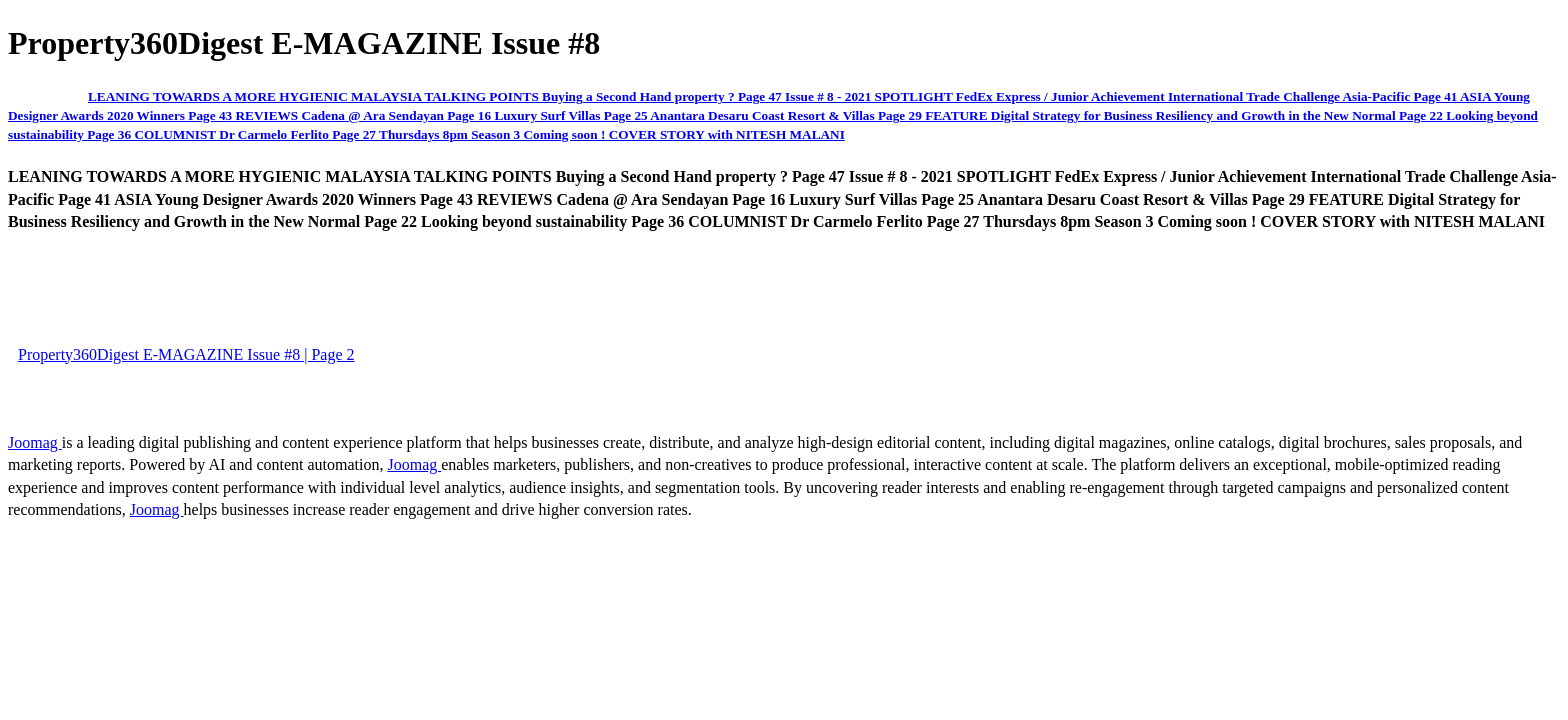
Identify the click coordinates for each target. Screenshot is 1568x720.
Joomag (35, 442)
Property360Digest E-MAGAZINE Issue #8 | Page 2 (186, 354)
